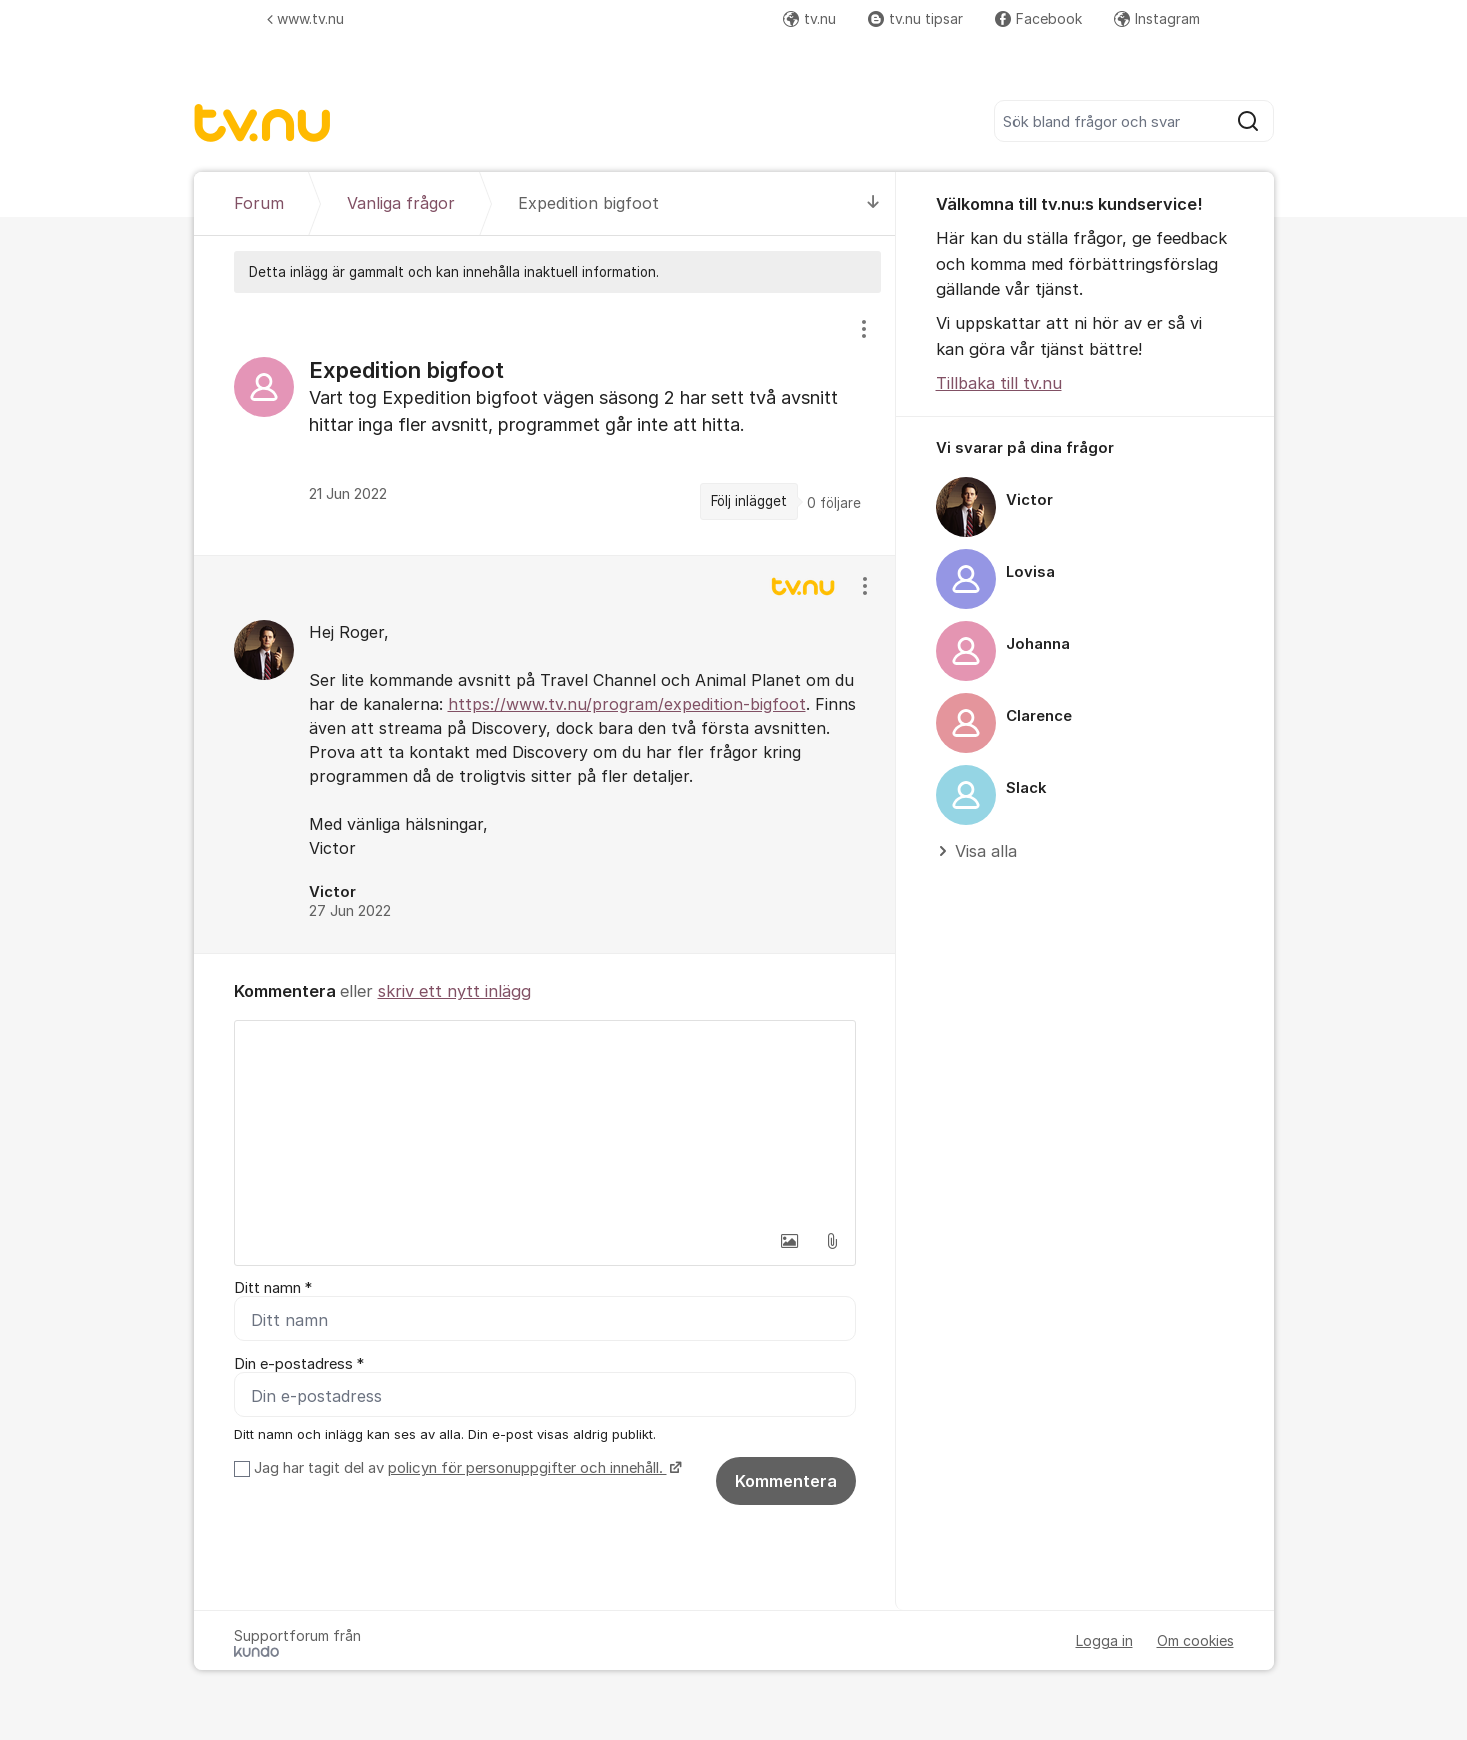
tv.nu (809, 18)
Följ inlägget (749, 501)
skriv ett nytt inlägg (454, 991)
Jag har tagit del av (465, 1468)
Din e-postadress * (299, 1364)
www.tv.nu (305, 18)
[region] (545, 423)
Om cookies (1195, 1640)
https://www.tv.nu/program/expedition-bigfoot (627, 704)
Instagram (1157, 18)
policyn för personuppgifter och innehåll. (527, 1468)
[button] (790, 1241)
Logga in (1104, 1640)
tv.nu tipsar (915, 18)
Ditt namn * (273, 1288)
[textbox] (545, 1121)
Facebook (1038, 18)
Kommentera (786, 1481)
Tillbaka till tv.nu (999, 383)
